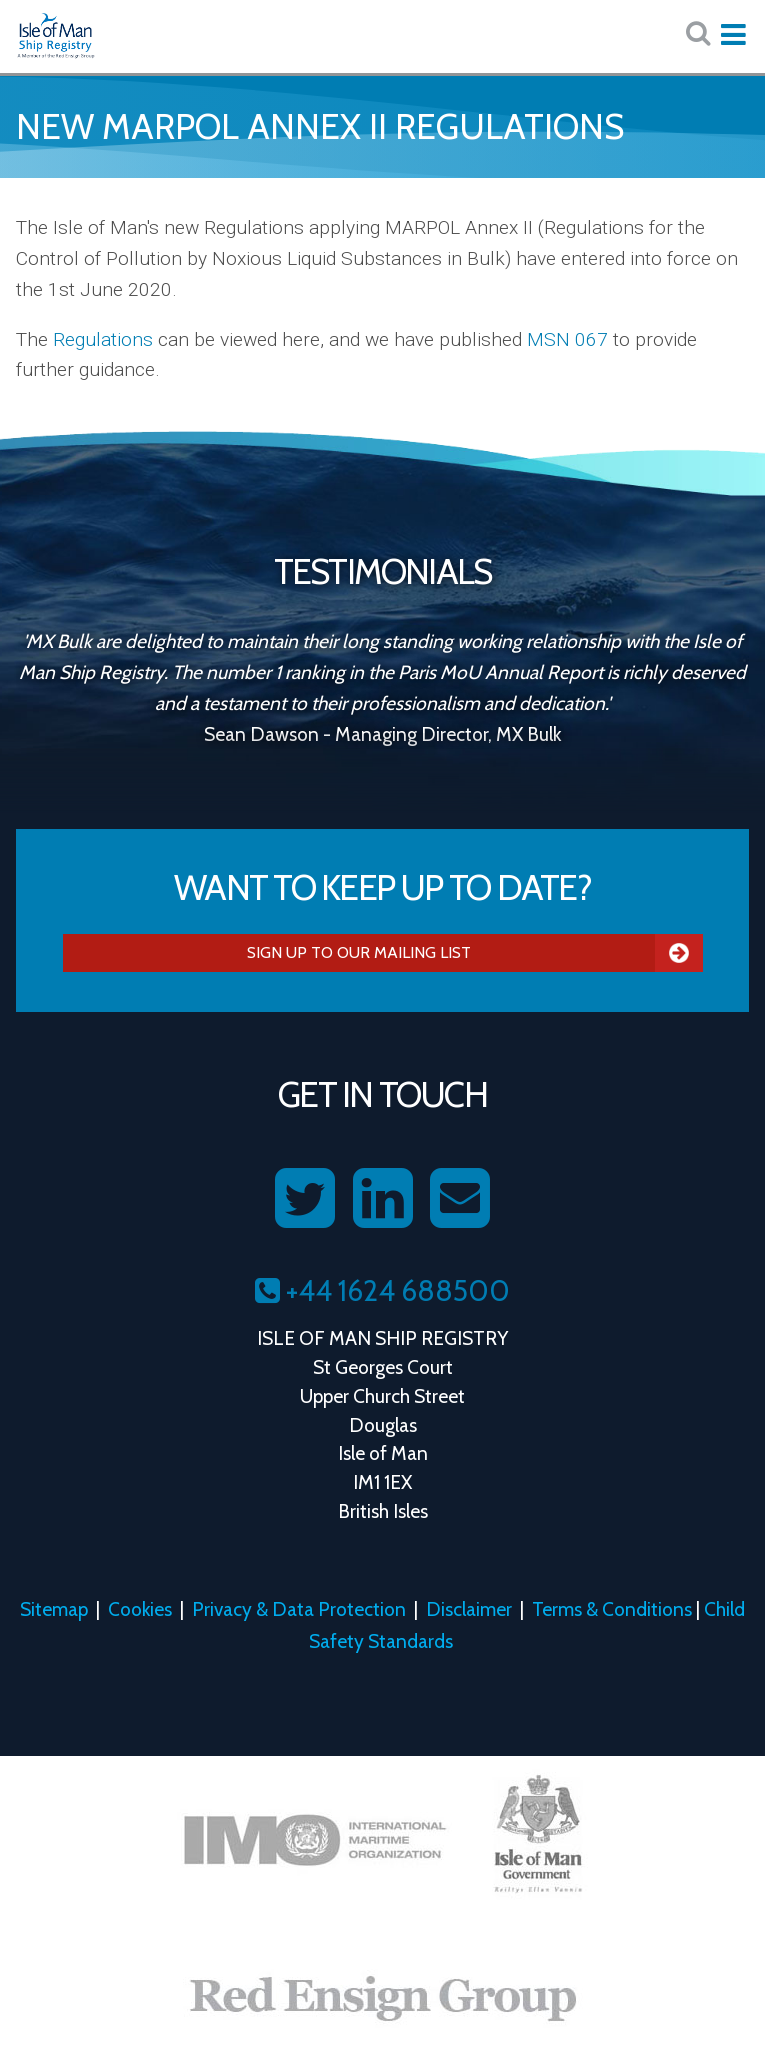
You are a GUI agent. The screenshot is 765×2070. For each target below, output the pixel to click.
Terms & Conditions (612, 1609)
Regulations (103, 339)
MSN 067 (567, 339)
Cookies (140, 1609)
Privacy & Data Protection (299, 1609)
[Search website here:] (698, 33)
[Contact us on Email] (460, 1199)
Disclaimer (469, 1609)
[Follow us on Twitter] (305, 1199)
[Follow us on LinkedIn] (383, 1199)
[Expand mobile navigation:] (733, 35)
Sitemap (54, 1609)
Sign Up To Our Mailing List (475, 953)
